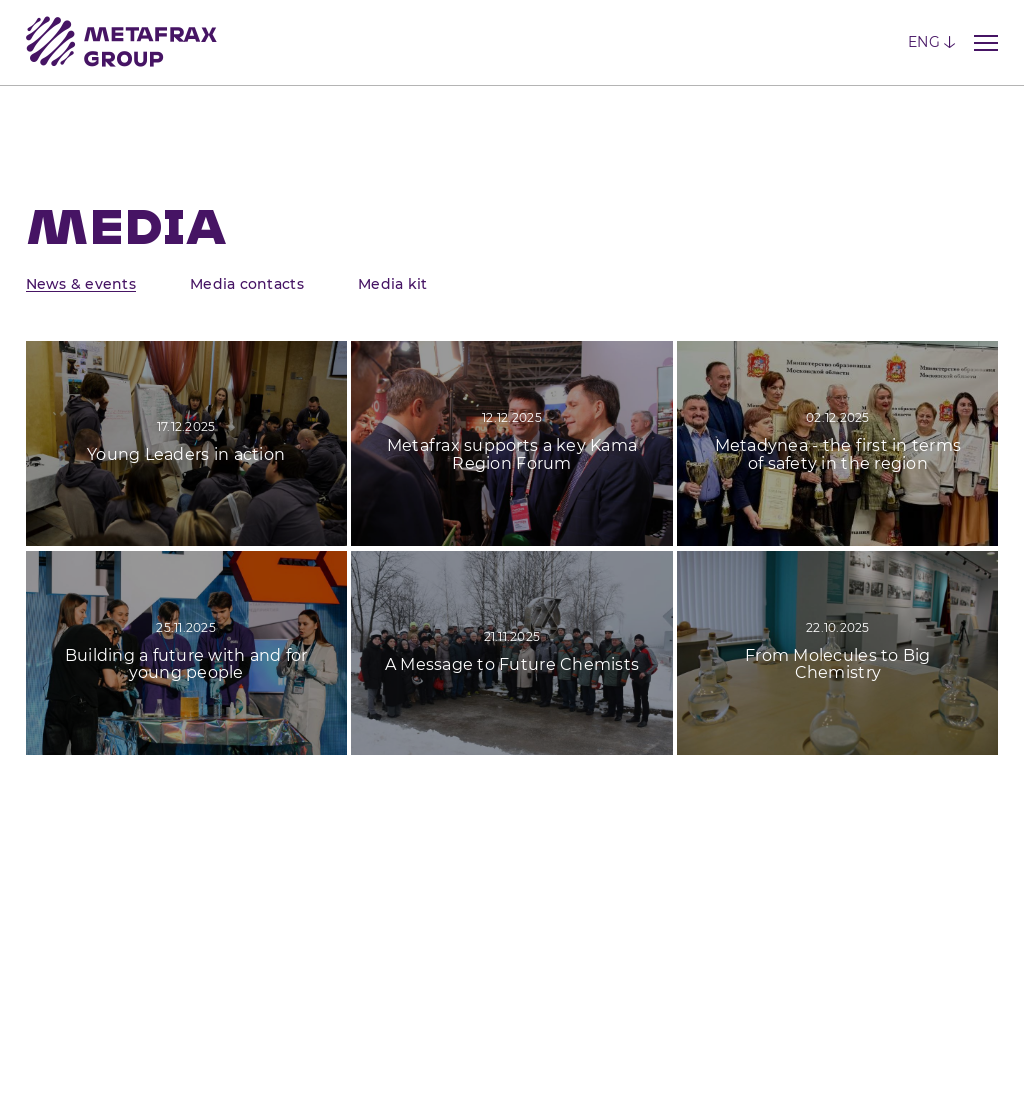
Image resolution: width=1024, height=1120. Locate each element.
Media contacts (247, 284)
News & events (81, 284)
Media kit (392, 284)
